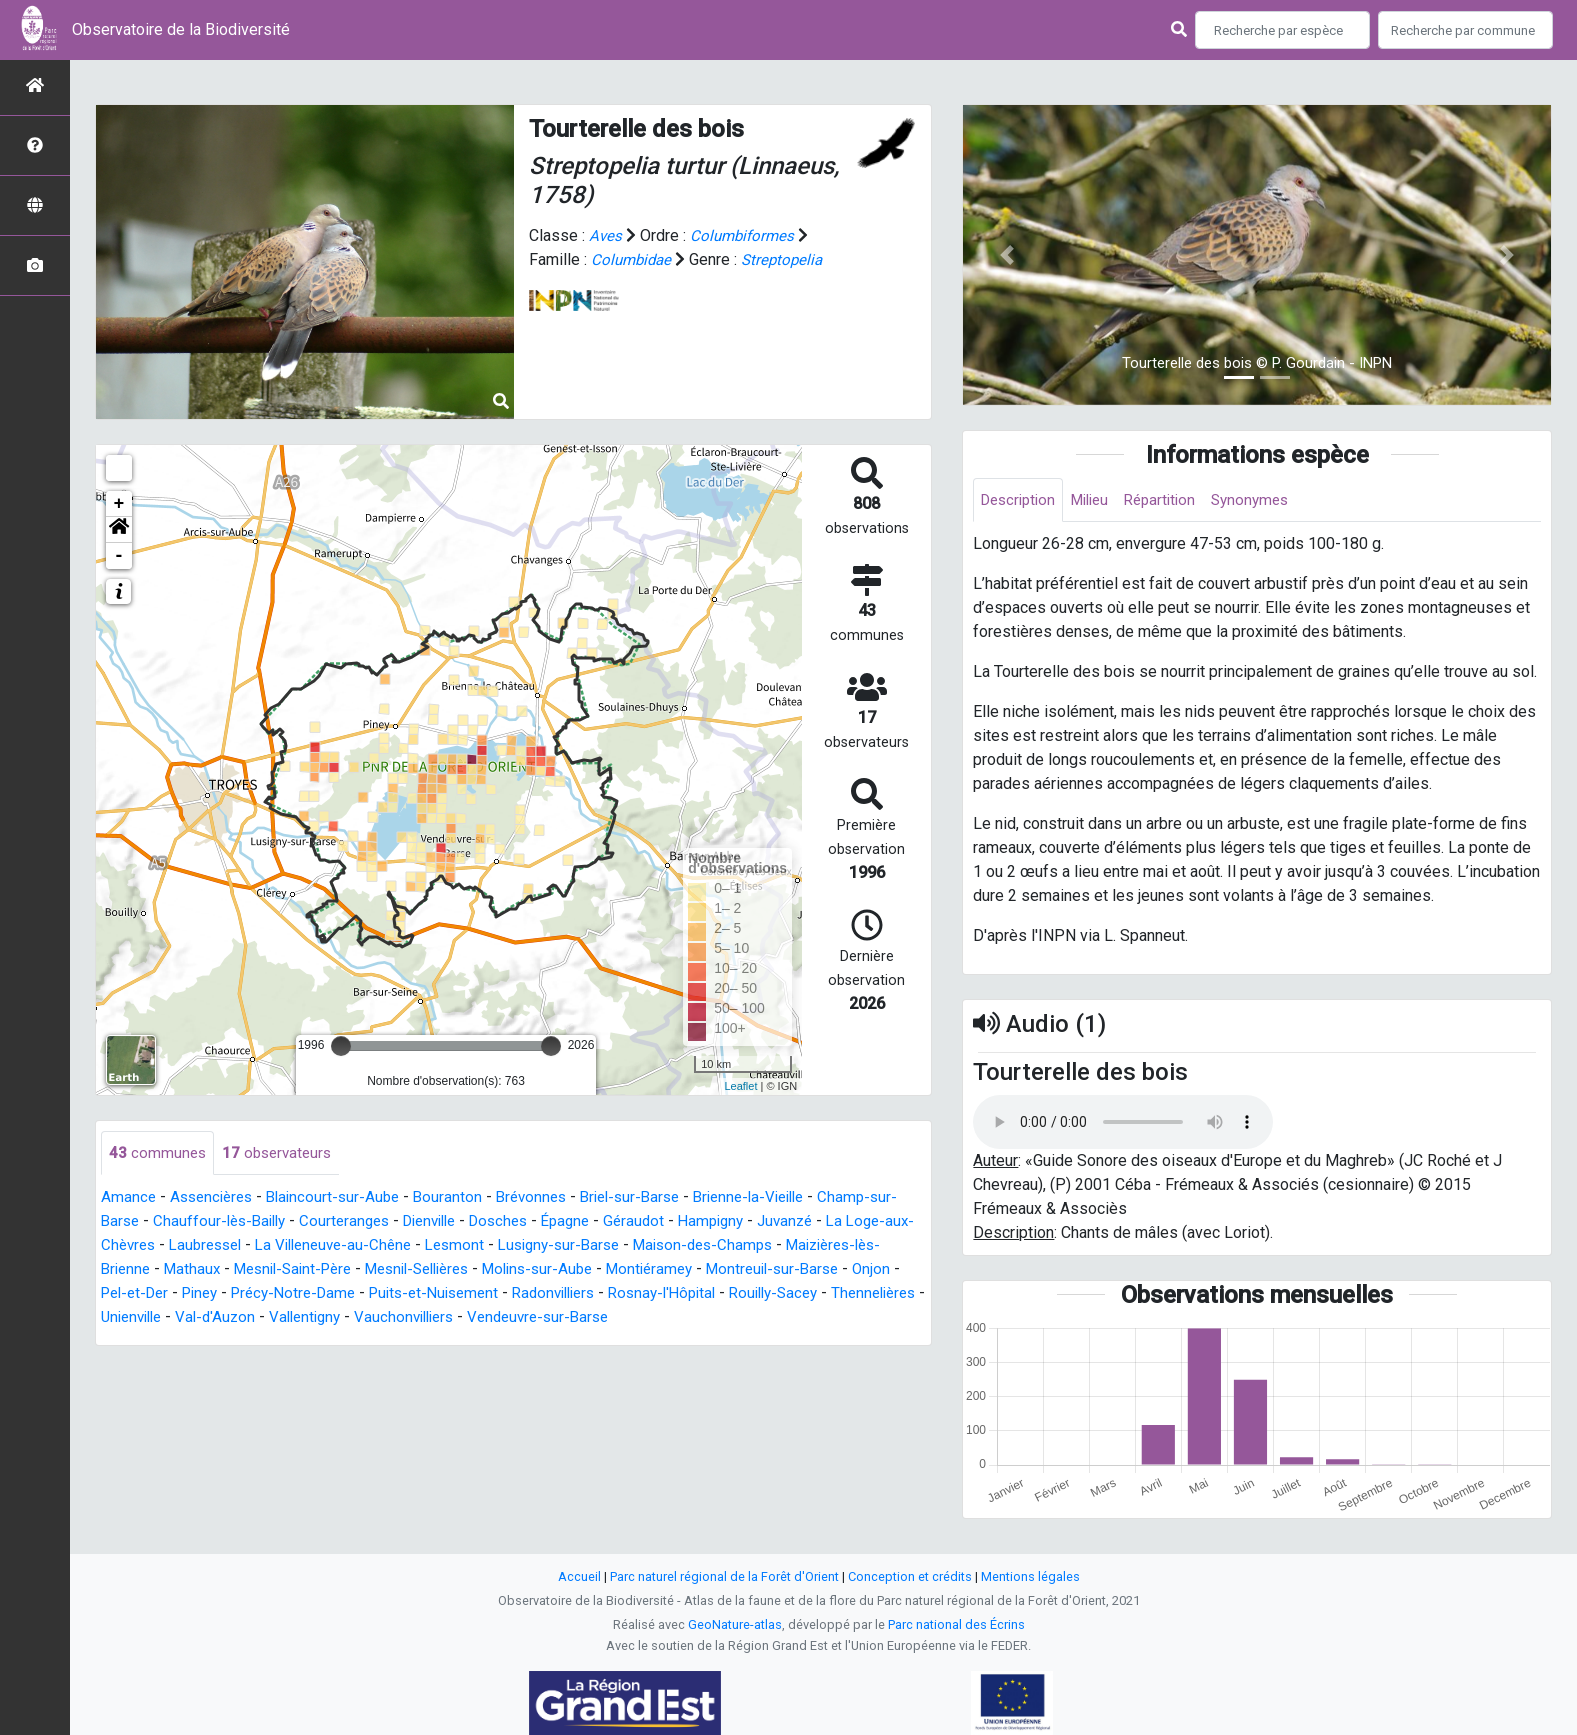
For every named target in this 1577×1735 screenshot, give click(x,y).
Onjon (275, 1294)
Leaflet (740, 1086)
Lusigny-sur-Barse (659, 1246)
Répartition (1175, 500)
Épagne (624, 1222)
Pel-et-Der (346, 1294)
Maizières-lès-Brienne (180, 1270)
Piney (418, 1294)
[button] (119, 530)
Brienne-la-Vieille (781, 1198)
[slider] (341, 1046)
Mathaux (302, 1270)
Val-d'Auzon (510, 1318)
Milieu (1099, 500)
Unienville (421, 1318)
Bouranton (462, 1198)
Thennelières (327, 1318)
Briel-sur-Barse (653, 1198)
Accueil (579, 1576)
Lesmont (549, 1246)
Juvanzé (854, 1222)
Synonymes (1270, 500)
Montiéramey (798, 1270)
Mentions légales (1030, 1576)
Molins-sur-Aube (679, 1270)
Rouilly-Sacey (220, 1318)
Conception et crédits (910, 1576)
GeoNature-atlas (735, 1624)
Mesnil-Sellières (547, 1270)
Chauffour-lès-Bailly (254, 1222)
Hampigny (776, 1222)
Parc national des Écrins (956, 1624)
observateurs (281, 1153)
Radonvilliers (797, 1294)
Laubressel (284, 1246)
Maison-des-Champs (812, 1246)
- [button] (119, 556)
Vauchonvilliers (710, 1318)
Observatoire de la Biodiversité (181, 29)
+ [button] (119, 504)
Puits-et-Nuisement (668, 1294)
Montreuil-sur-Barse (171, 1294)
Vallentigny (604, 1318)
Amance (129, 1198)
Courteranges (385, 1222)
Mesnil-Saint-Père (410, 1270)
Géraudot (695, 1222)
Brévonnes (548, 1198)
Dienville (476, 1222)
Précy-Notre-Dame (518, 1294)
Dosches (552, 1222)
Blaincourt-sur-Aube (343, 1198)
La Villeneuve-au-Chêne (421, 1246)
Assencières (215, 1198)
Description (1021, 500)
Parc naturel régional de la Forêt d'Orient (724, 1576)
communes (158, 1153)
